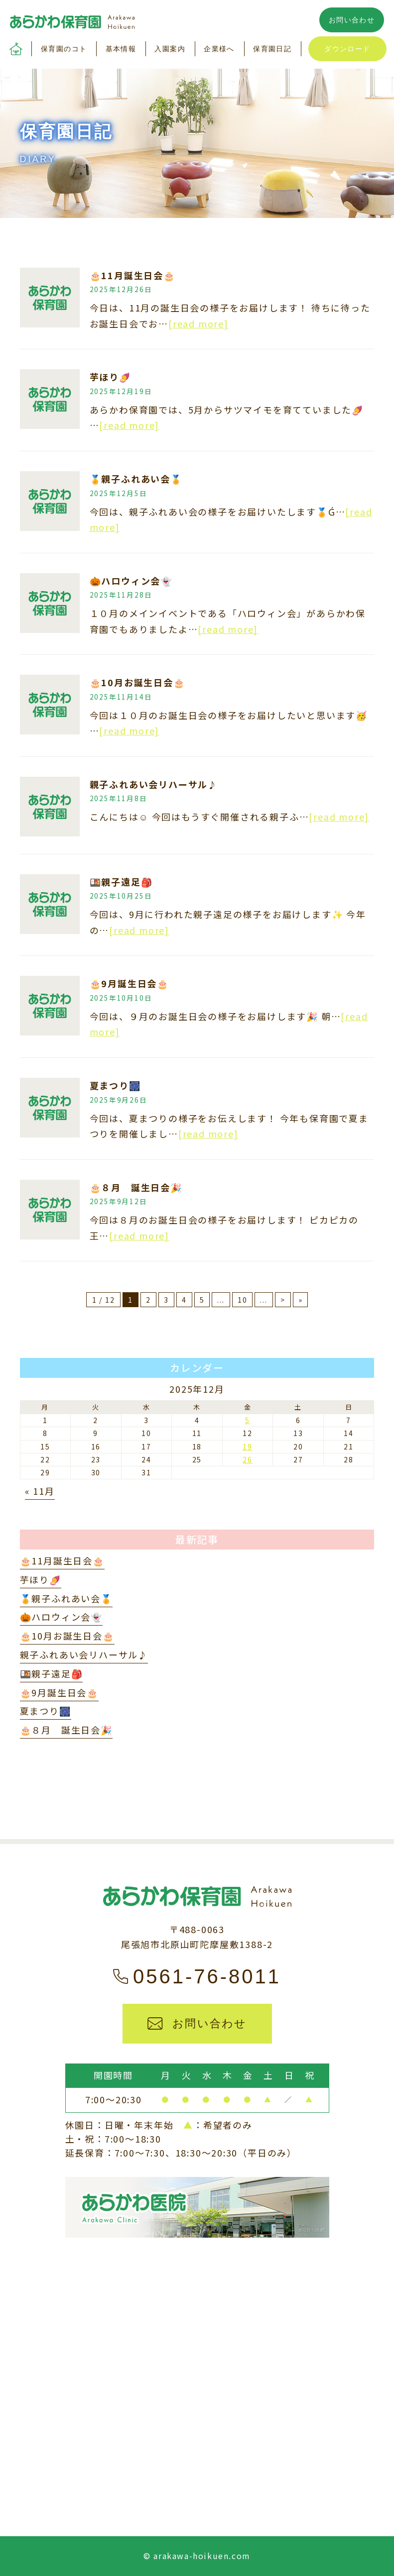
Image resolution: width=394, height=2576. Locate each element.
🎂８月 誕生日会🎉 (136, 1187)
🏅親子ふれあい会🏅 (136, 478)
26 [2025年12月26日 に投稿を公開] (248, 1459)
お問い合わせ (352, 20)
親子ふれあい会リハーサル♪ (154, 784)
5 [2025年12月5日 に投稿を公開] (247, 1420)
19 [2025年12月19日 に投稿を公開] (248, 1446)
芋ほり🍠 (110, 376)
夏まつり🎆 (115, 1085)
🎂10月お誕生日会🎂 (137, 682)
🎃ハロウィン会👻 (131, 580)
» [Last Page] (300, 1300)
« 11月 (40, 1490)
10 (243, 1300)
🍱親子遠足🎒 (121, 881)
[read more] (198, 323)
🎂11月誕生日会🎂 (132, 275)
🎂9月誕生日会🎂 (129, 983)
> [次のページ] (282, 1300)
